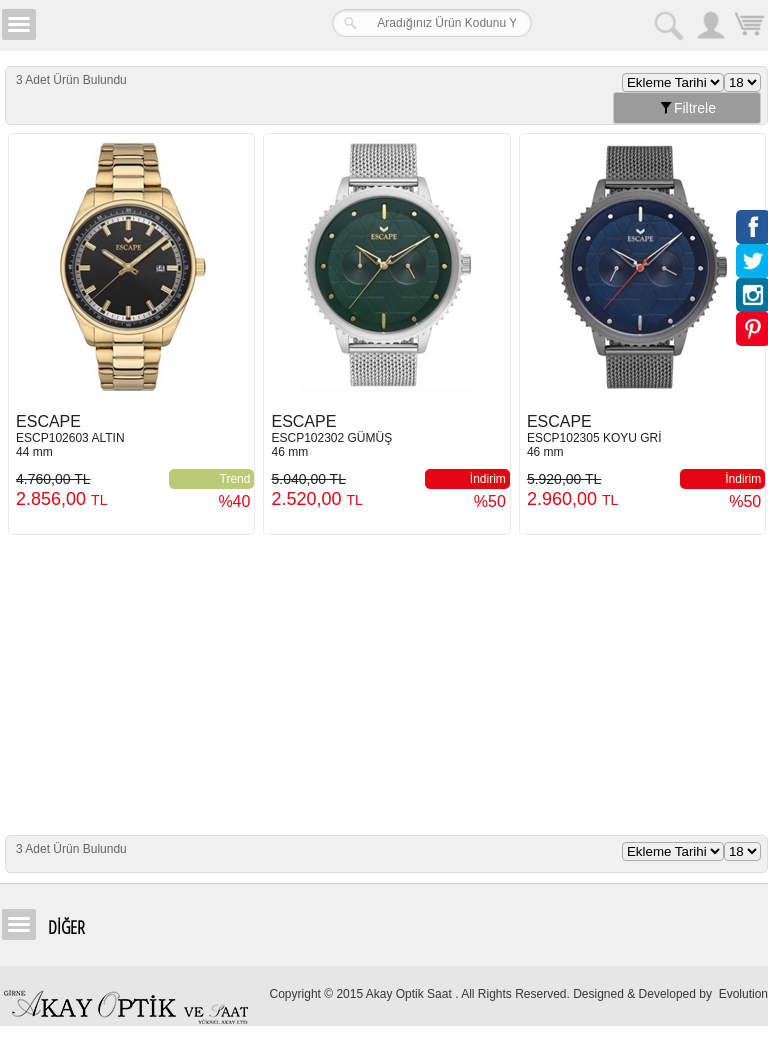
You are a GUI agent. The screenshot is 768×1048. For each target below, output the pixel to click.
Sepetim (748, 27)
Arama (668, 25)
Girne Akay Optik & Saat (164, 25)
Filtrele (687, 108)
